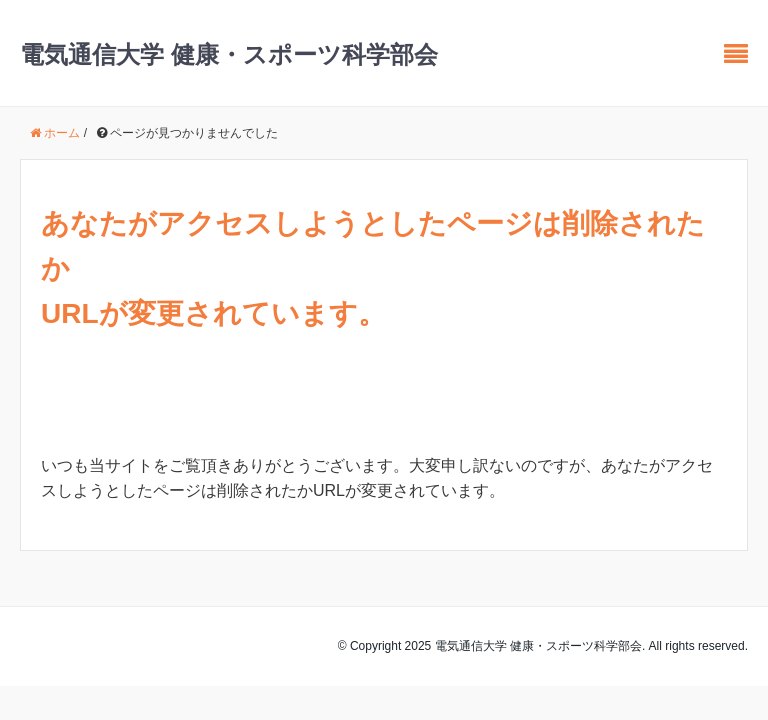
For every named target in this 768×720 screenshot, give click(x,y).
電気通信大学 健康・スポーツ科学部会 (229, 54)
